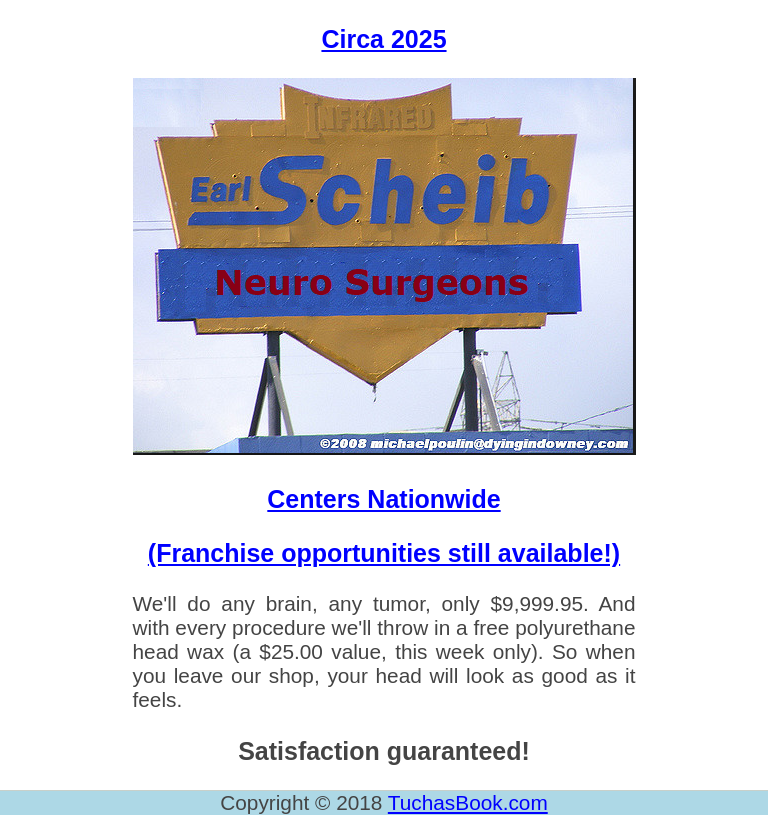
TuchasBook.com (468, 802)
